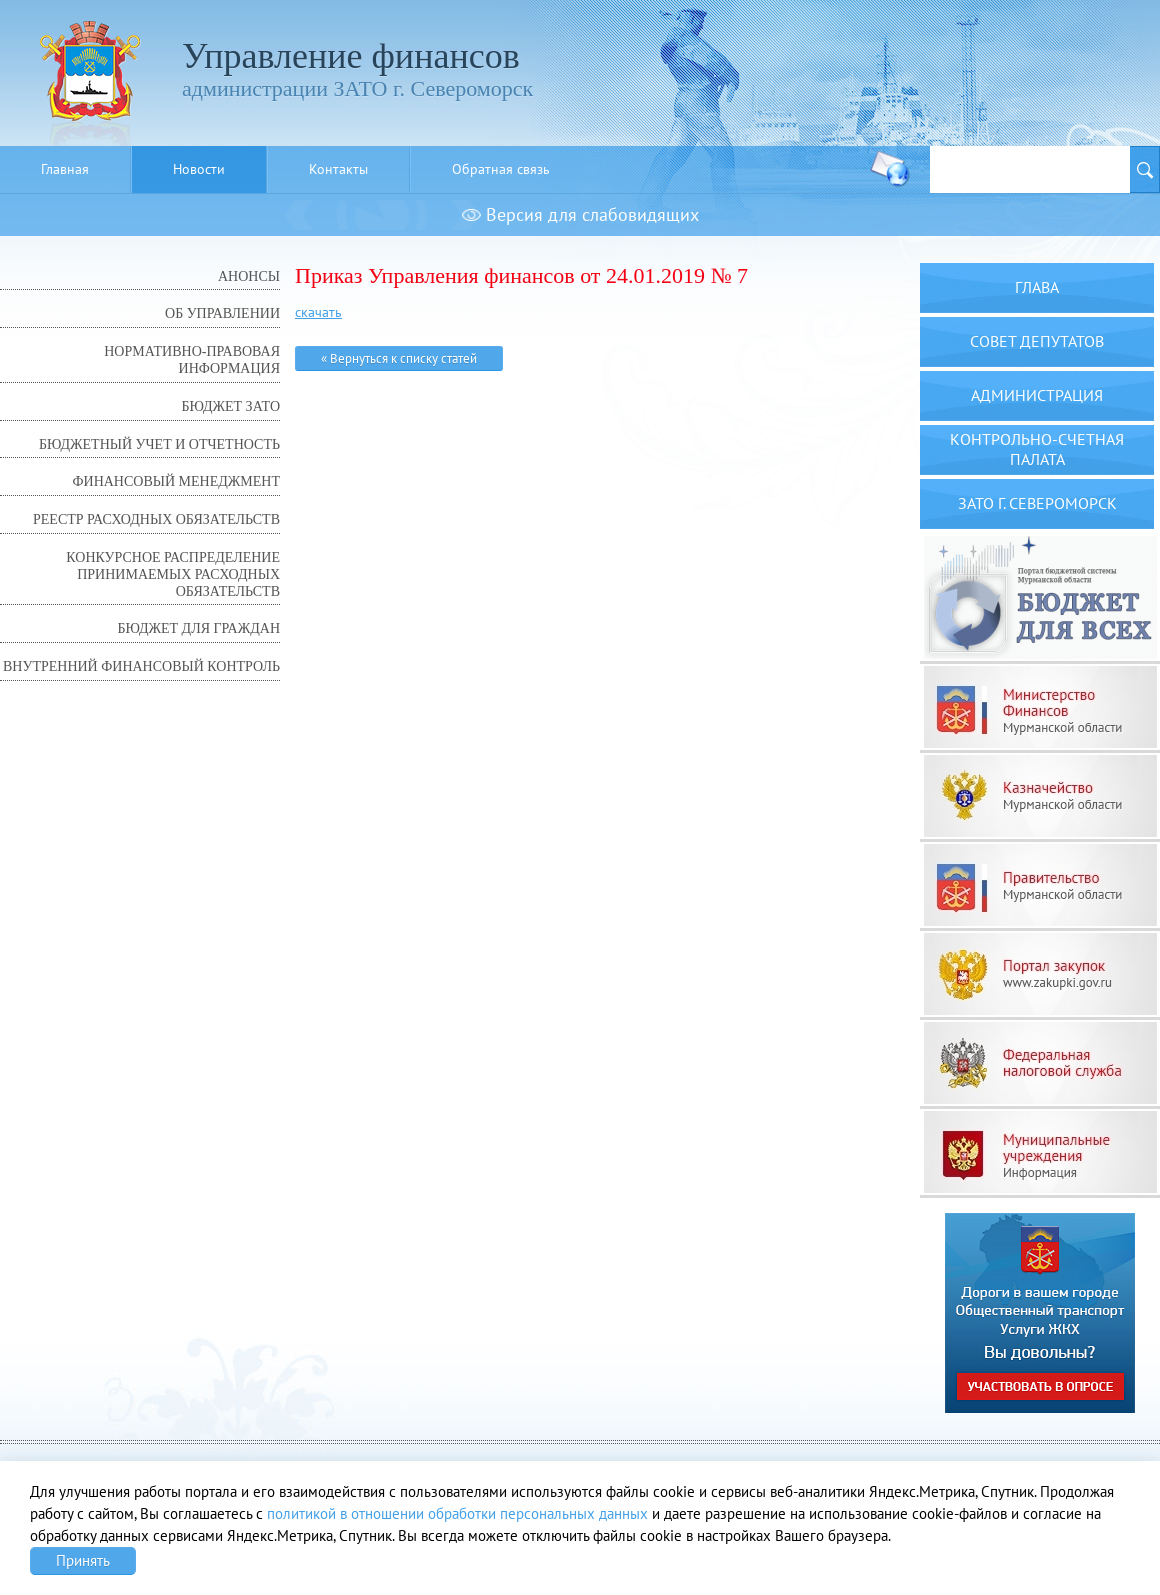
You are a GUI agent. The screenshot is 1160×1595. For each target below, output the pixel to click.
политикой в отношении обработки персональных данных (457, 1513)
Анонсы (249, 276)
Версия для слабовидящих (580, 215)
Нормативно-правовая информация (192, 360)
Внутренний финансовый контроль (141, 666)
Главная (65, 169)
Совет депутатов (1037, 341)
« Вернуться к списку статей (399, 358)
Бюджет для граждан (199, 628)
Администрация (1037, 395)
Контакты (338, 169)
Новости (199, 169)
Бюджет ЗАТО (231, 406)
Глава (1037, 287)
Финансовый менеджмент (176, 481)
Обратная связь (501, 169)
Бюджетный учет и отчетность (159, 444)
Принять (83, 1560)
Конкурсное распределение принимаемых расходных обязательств (173, 574)
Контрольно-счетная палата (1037, 448)
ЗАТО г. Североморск (1037, 503)
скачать (318, 312)
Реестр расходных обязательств (156, 519)
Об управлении (222, 313)
